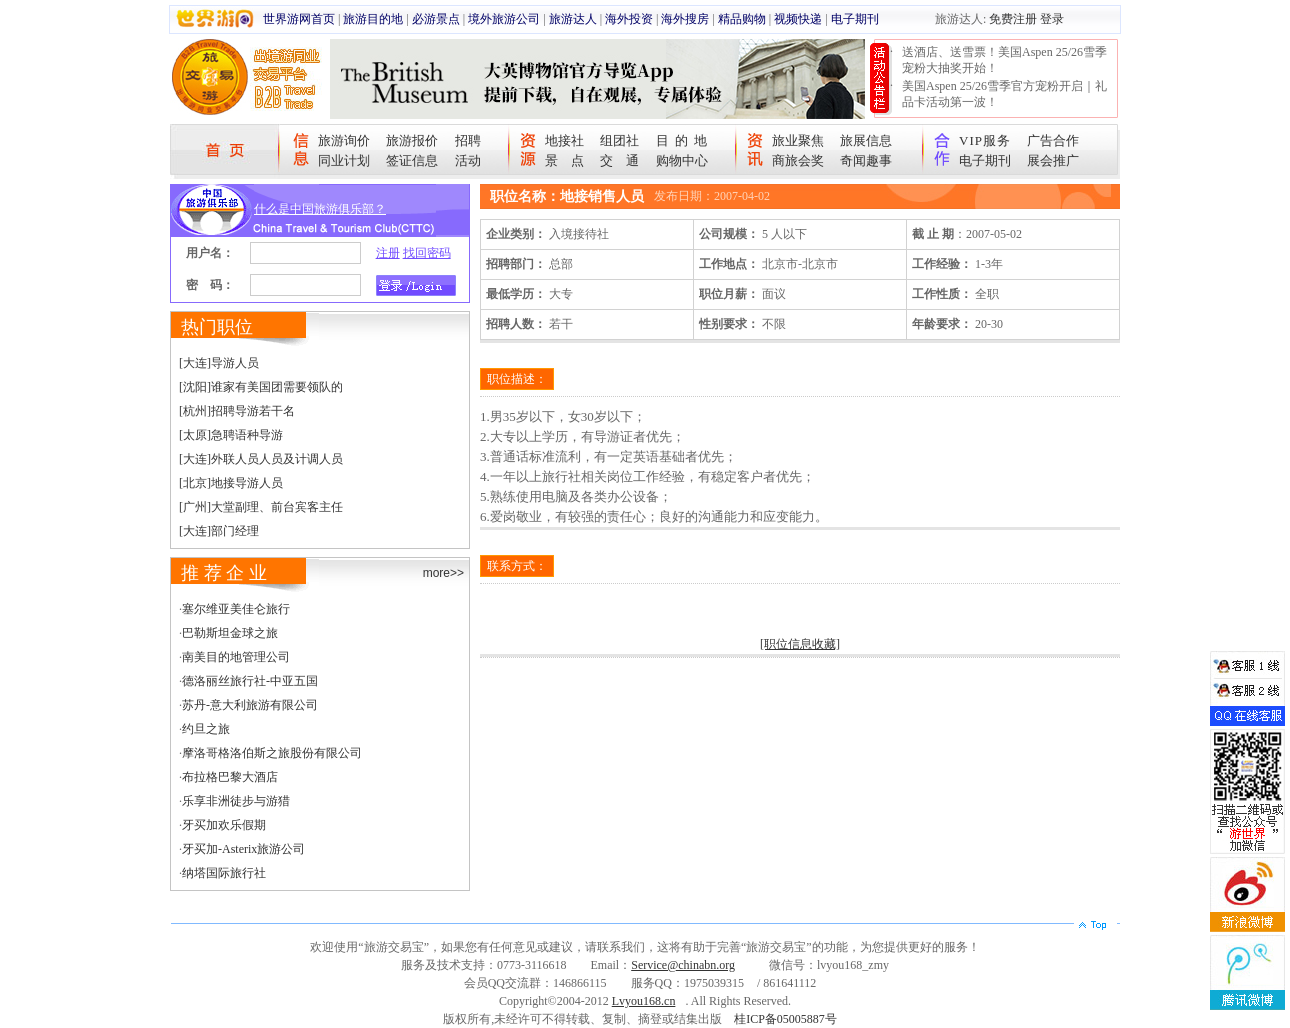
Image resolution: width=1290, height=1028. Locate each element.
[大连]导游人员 (219, 363)
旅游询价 (344, 140)
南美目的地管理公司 (236, 657)
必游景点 (436, 19)
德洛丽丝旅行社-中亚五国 (250, 681)
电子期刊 (855, 19)
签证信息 (412, 160)
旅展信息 (866, 140)
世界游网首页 (299, 19)
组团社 (619, 140)
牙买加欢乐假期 (224, 825)
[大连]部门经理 (219, 531)
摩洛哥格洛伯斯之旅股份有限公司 (272, 753)
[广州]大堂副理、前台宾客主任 (261, 507)
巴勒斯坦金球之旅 (230, 633)
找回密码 (427, 253)
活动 (468, 160)
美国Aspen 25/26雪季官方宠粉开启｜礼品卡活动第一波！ (1004, 94)
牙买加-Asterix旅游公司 (243, 849)
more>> (443, 573)
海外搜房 (685, 19)
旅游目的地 (373, 19)
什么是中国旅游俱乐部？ (320, 209)
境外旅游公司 (504, 19)
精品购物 (742, 19)
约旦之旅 (206, 729)
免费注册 (1013, 19)
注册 (388, 253)
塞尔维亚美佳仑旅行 (236, 609)
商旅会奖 (798, 160)
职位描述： (517, 379)
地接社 (564, 140)
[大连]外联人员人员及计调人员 (261, 459)
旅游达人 (573, 19)
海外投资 (629, 19)
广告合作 (1053, 140)
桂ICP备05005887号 (785, 1019)
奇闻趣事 (866, 160)
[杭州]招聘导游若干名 (237, 411)
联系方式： (517, 566)
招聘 (468, 140)
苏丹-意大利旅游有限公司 (250, 705)
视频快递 (798, 19)
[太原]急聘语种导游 (231, 435)
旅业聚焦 (798, 140)
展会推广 (1053, 160)
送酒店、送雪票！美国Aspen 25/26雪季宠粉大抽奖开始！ (1004, 60)
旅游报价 (412, 140)
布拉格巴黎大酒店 (230, 777)
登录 (1052, 19)
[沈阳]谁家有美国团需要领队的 (261, 387)
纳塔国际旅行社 (224, 873)
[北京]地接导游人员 (231, 483)
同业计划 (344, 160)
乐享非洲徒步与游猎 (236, 801)
